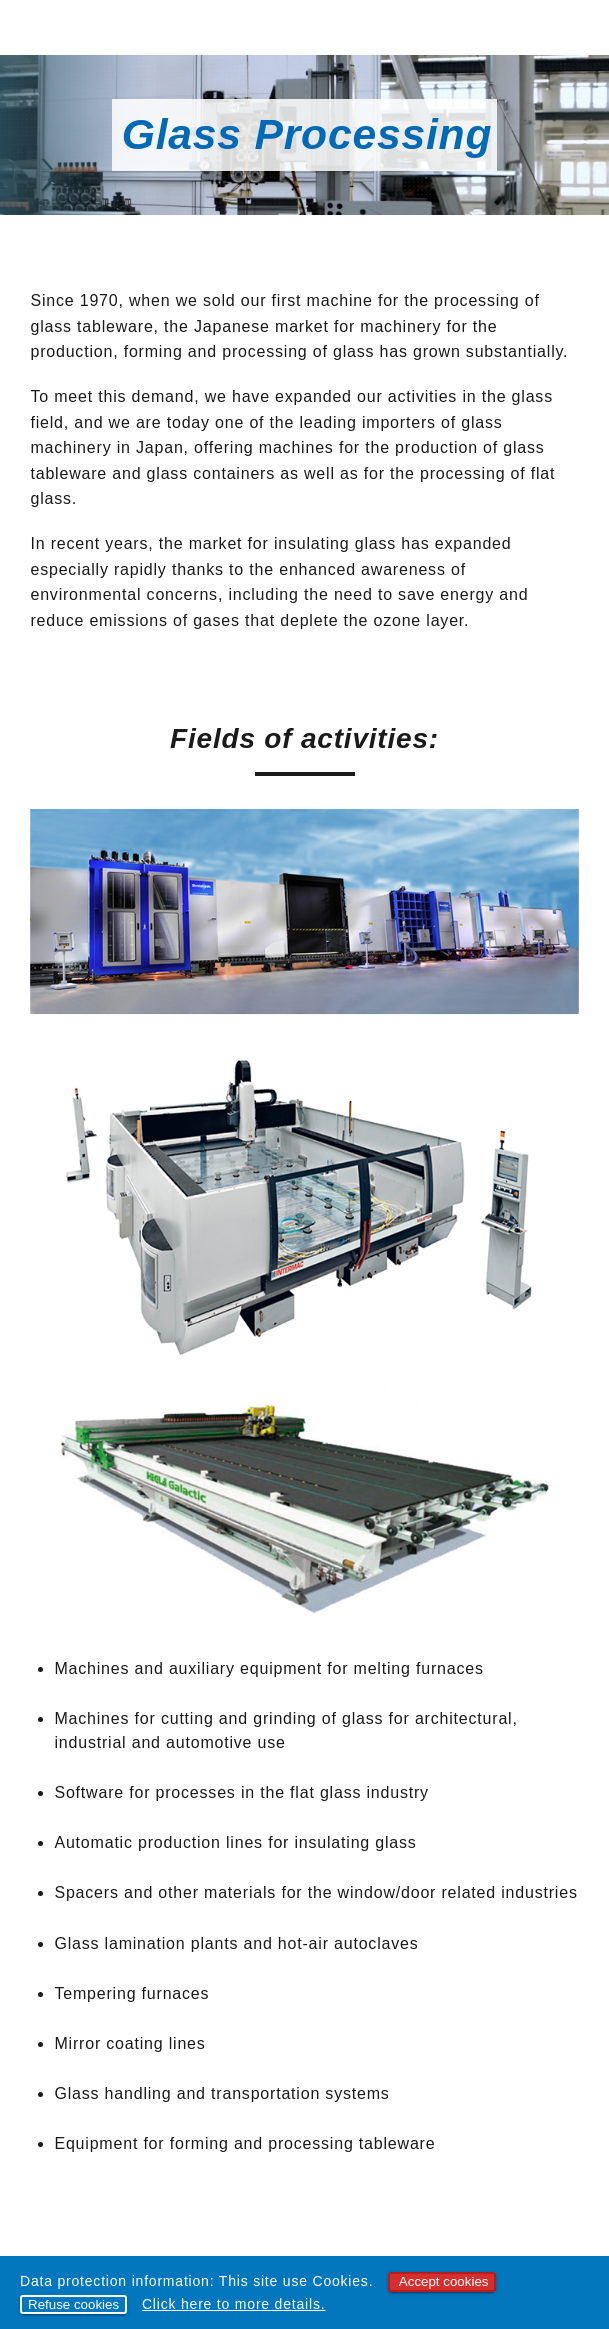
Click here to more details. (233, 2304)
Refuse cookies (73, 2304)
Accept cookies (444, 2281)
